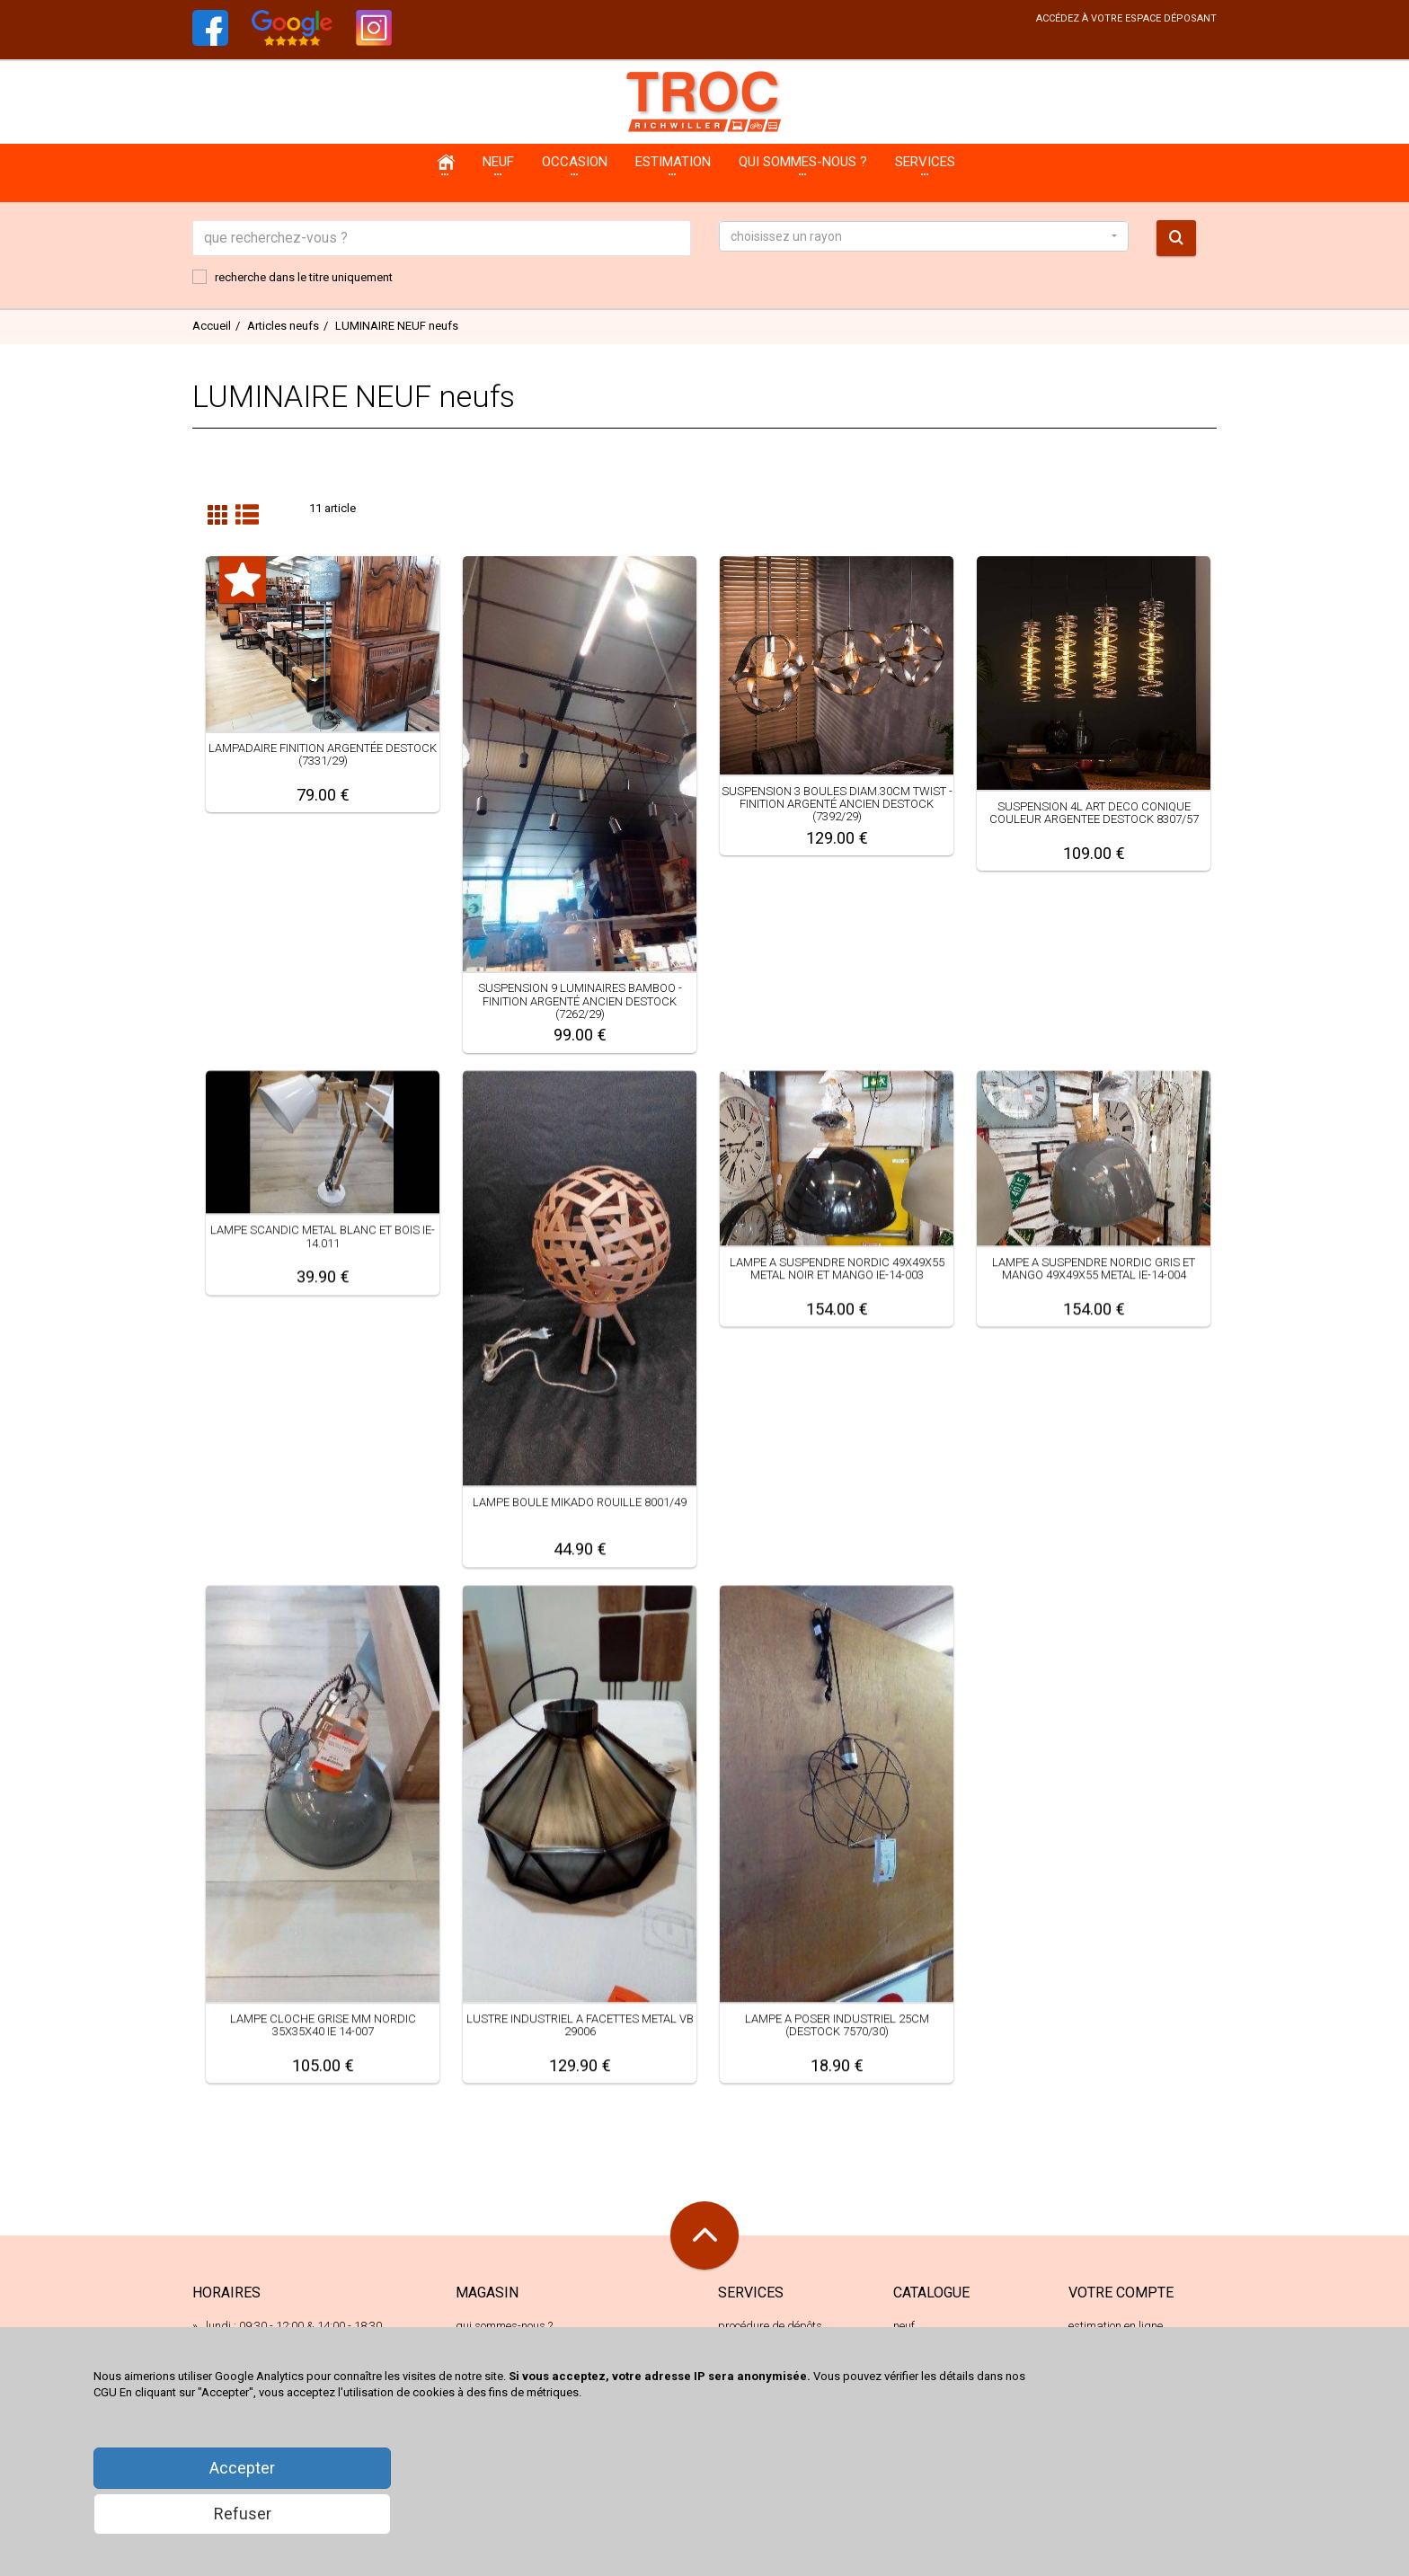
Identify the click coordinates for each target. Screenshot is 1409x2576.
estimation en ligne (1115, 2326)
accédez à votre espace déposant (1126, 18)
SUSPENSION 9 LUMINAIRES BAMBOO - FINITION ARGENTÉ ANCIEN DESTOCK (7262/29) (580, 1001)
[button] (924, 236)
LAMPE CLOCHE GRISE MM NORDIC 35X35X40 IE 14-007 (323, 2025)
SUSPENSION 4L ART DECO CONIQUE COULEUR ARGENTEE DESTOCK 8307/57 (1094, 813)
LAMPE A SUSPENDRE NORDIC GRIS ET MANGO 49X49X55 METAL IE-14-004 (1093, 1268)
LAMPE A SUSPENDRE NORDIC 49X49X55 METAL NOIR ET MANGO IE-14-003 (837, 1268)
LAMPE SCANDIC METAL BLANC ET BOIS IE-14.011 (322, 1236)
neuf (904, 2326)
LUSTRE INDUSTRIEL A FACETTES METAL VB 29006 (580, 2025)
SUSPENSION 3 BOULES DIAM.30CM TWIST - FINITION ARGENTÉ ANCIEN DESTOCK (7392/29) (837, 804)
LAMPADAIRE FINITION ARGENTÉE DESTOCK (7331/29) (322, 754)
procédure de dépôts (770, 2326)
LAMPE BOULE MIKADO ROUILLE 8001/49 (580, 1502)
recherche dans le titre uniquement (292, 277)
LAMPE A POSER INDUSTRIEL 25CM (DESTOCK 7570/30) (837, 2025)
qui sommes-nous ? (504, 2326)
